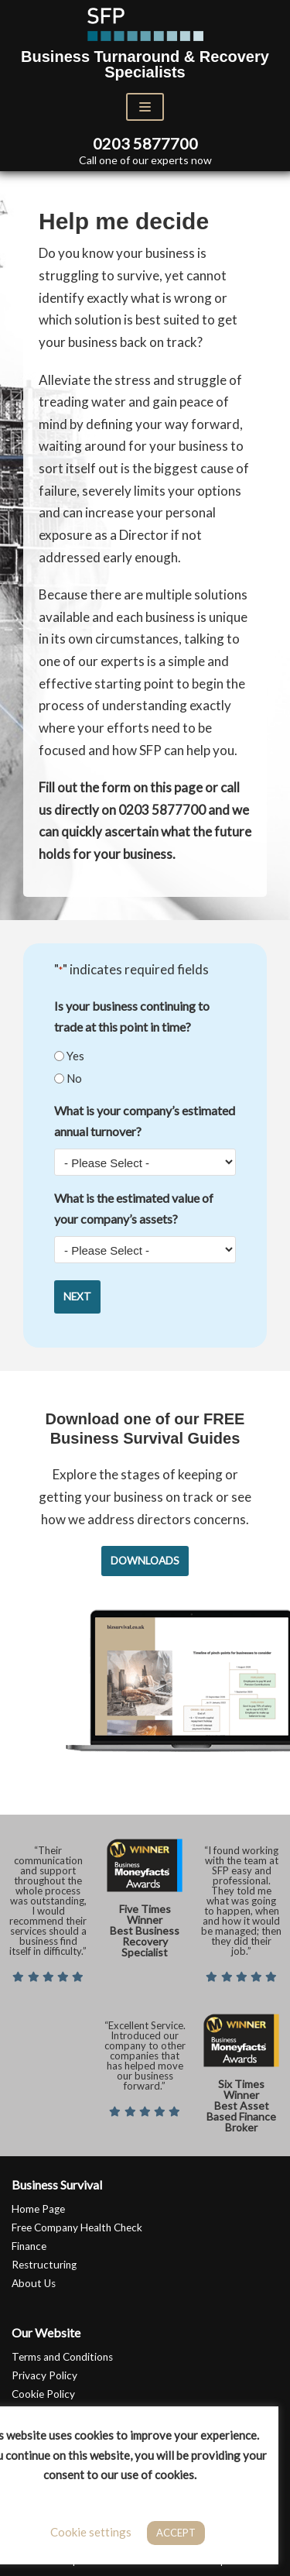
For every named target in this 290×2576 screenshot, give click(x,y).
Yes (75, 1056)
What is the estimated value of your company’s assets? (133, 1208)
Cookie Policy (43, 2394)
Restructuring (44, 2264)
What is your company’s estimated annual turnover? (144, 1121)
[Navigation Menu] (145, 107)
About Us (34, 2283)
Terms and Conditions (62, 2357)
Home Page (38, 2209)
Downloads (145, 1560)
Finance (29, 2246)
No (74, 1078)
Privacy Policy (44, 2375)
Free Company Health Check (77, 2227)
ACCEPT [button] (176, 2532)
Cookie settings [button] (90, 2532)
